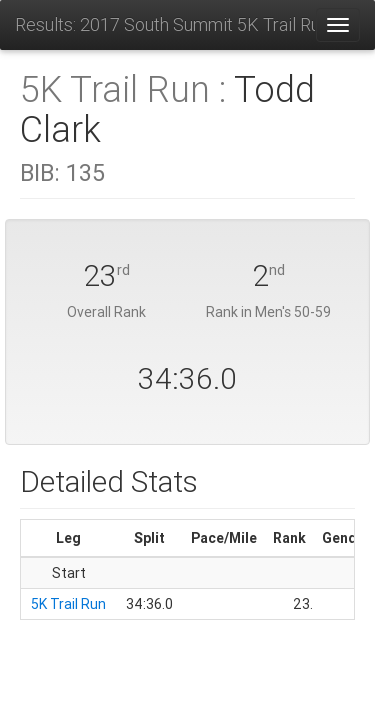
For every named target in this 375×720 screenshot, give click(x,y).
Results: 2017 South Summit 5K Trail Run (165, 24)
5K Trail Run (68, 604)
